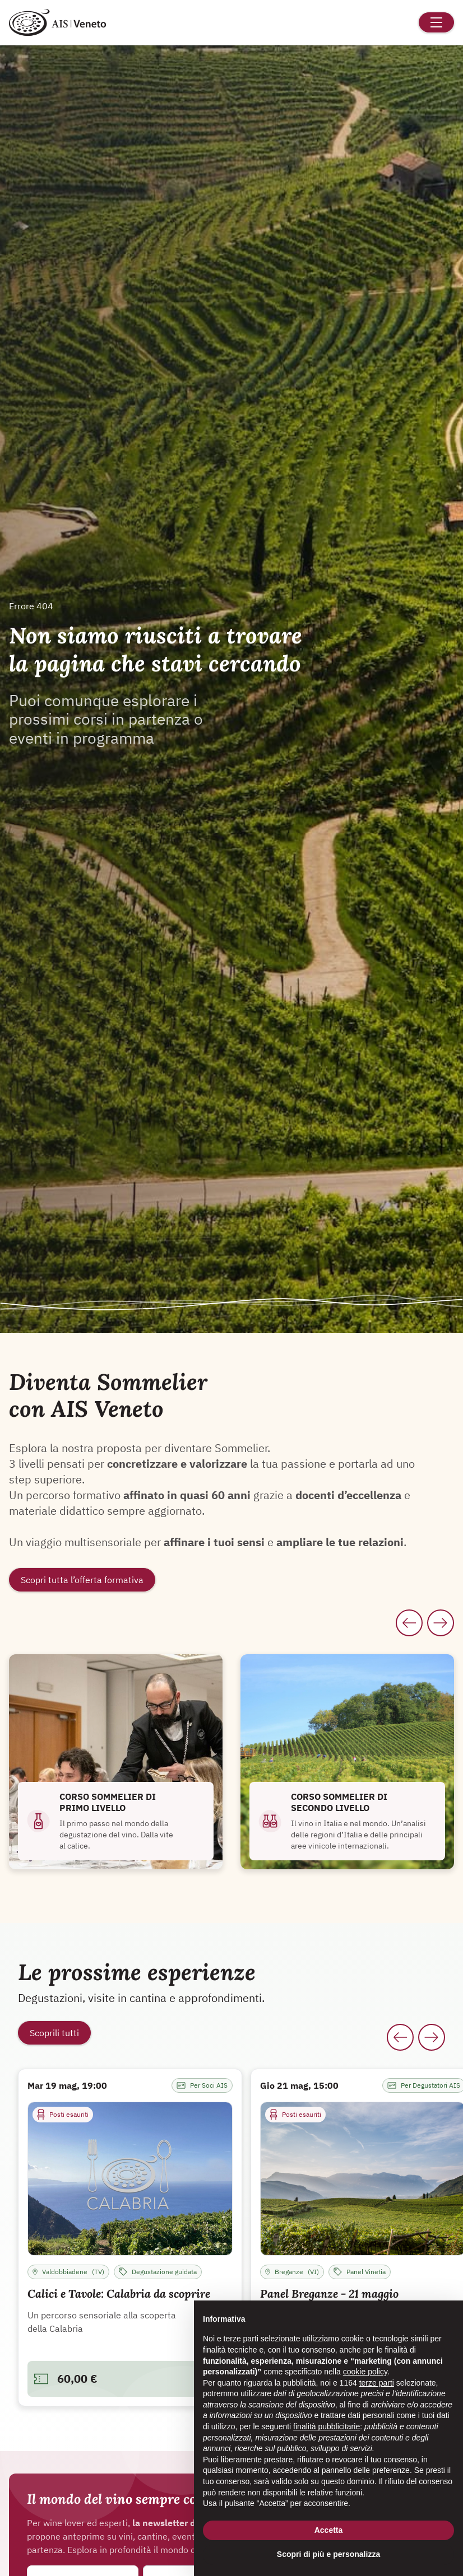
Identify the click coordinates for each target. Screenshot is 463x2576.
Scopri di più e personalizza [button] (328, 2554)
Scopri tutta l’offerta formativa (82, 1579)
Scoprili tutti (54, 2032)
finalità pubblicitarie (326, 2426)
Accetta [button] (328, 2530)
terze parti (376, 2382)
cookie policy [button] (365, 2371)
